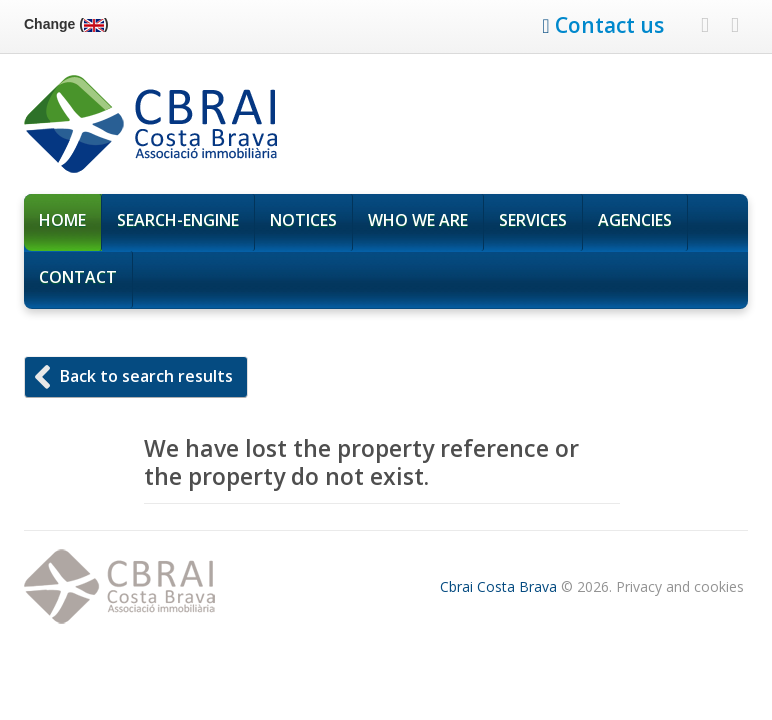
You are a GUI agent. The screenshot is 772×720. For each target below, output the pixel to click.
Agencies (635, 220)
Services (533, 224)
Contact (78, 277)
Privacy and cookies (680, 586)
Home (62, 220)
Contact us (609, 25)
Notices (303, 220)
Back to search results (146, 376)
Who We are (418, 220)
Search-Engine (178, 220)
